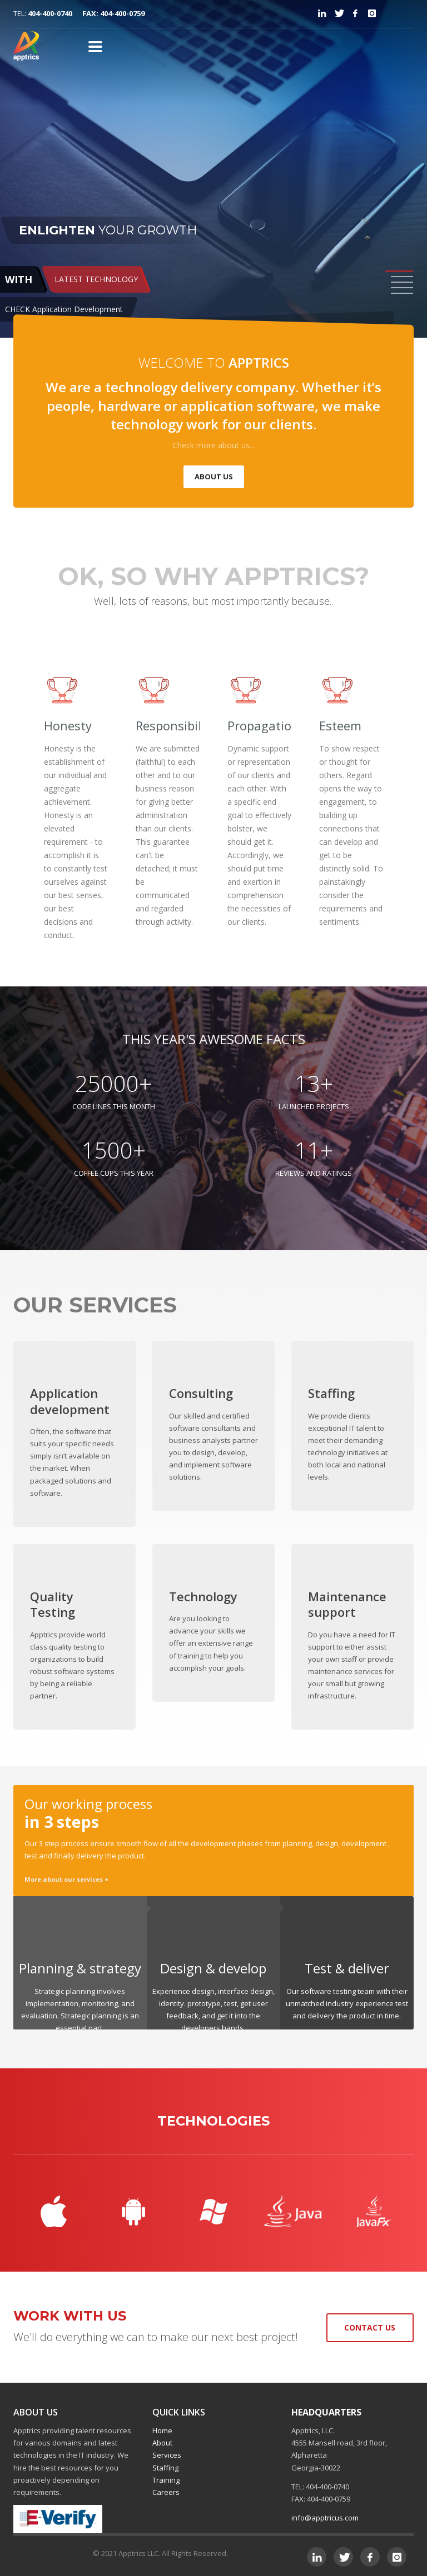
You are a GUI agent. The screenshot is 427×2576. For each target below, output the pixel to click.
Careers (166, 2492)
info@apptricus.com (325, 2518)
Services (166, 2455)
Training (166, 2480)
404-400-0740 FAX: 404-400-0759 (86, 13)
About (162, 2443)
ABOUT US (214, 477)
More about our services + (66, 1879)
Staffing (165, 2468)
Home (162, 2430)
